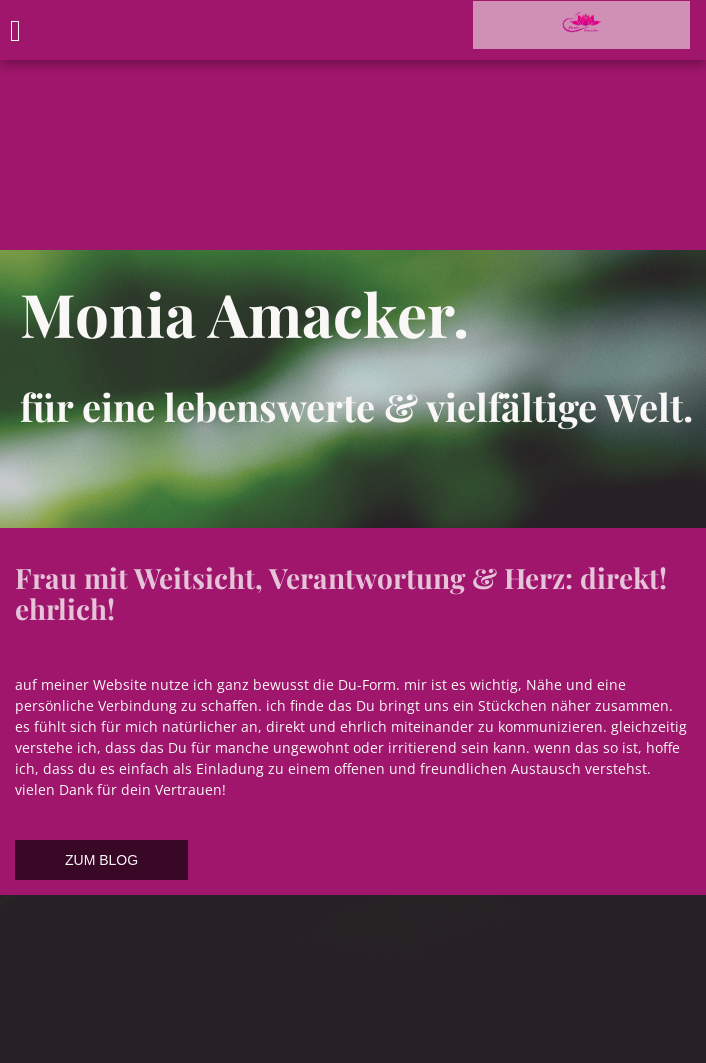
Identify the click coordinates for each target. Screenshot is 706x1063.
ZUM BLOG (101, 860)
